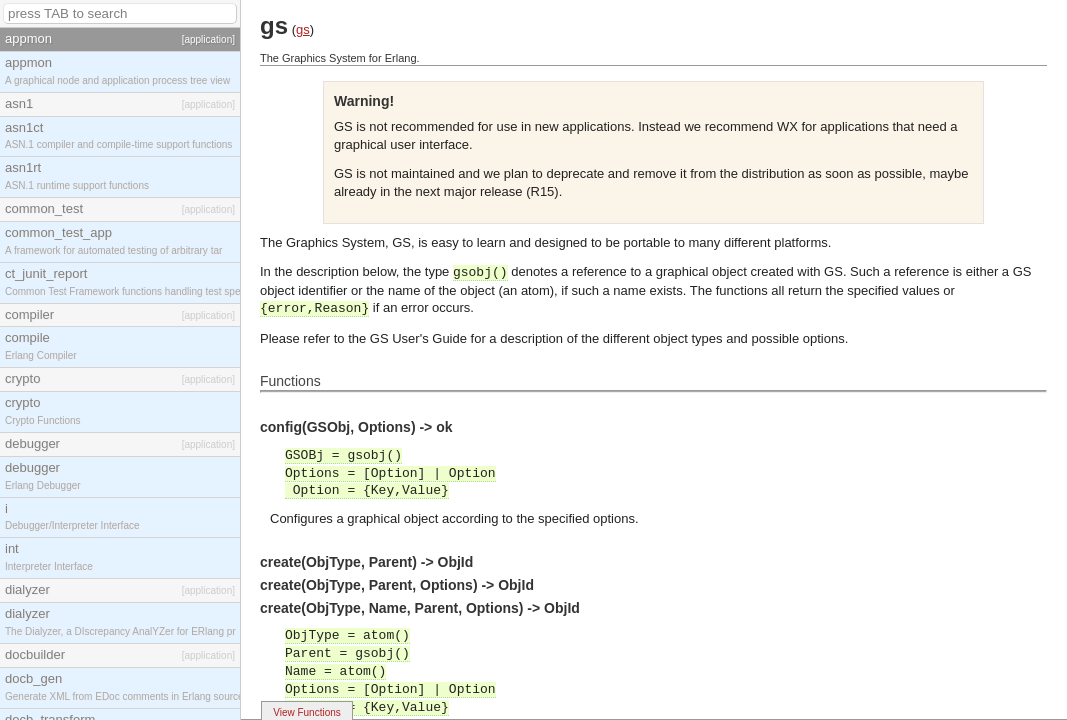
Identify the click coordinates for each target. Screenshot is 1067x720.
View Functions (307, 712)
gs (303, 29)
